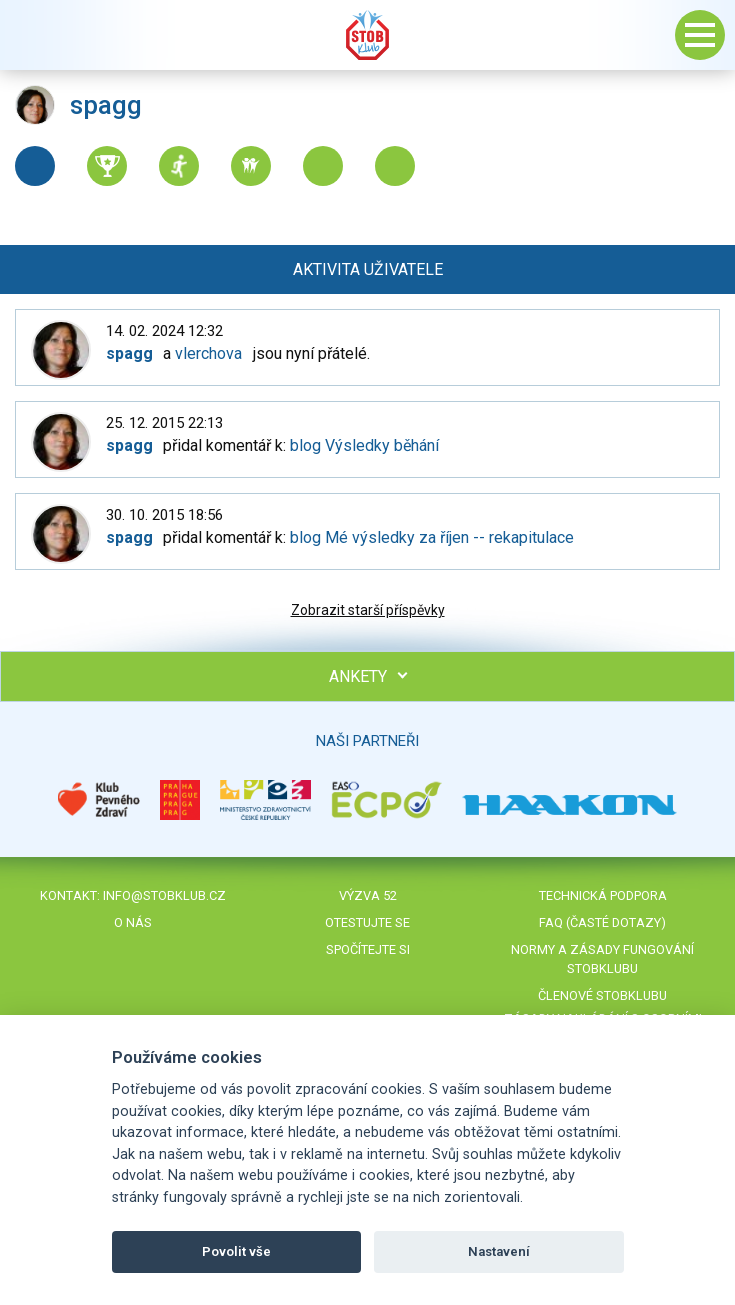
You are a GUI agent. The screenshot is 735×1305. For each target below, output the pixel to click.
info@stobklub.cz (164, 895)
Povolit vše (236, 1251)
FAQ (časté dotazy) (602, 922)
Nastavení (499, 1251)
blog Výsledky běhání (364, 445)
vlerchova (208, 353)
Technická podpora (603, 895)
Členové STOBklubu (602, 995)
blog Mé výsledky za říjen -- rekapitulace (432, 537)
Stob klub (368, 35)
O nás (133, 922)
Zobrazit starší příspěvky (368, 610)
